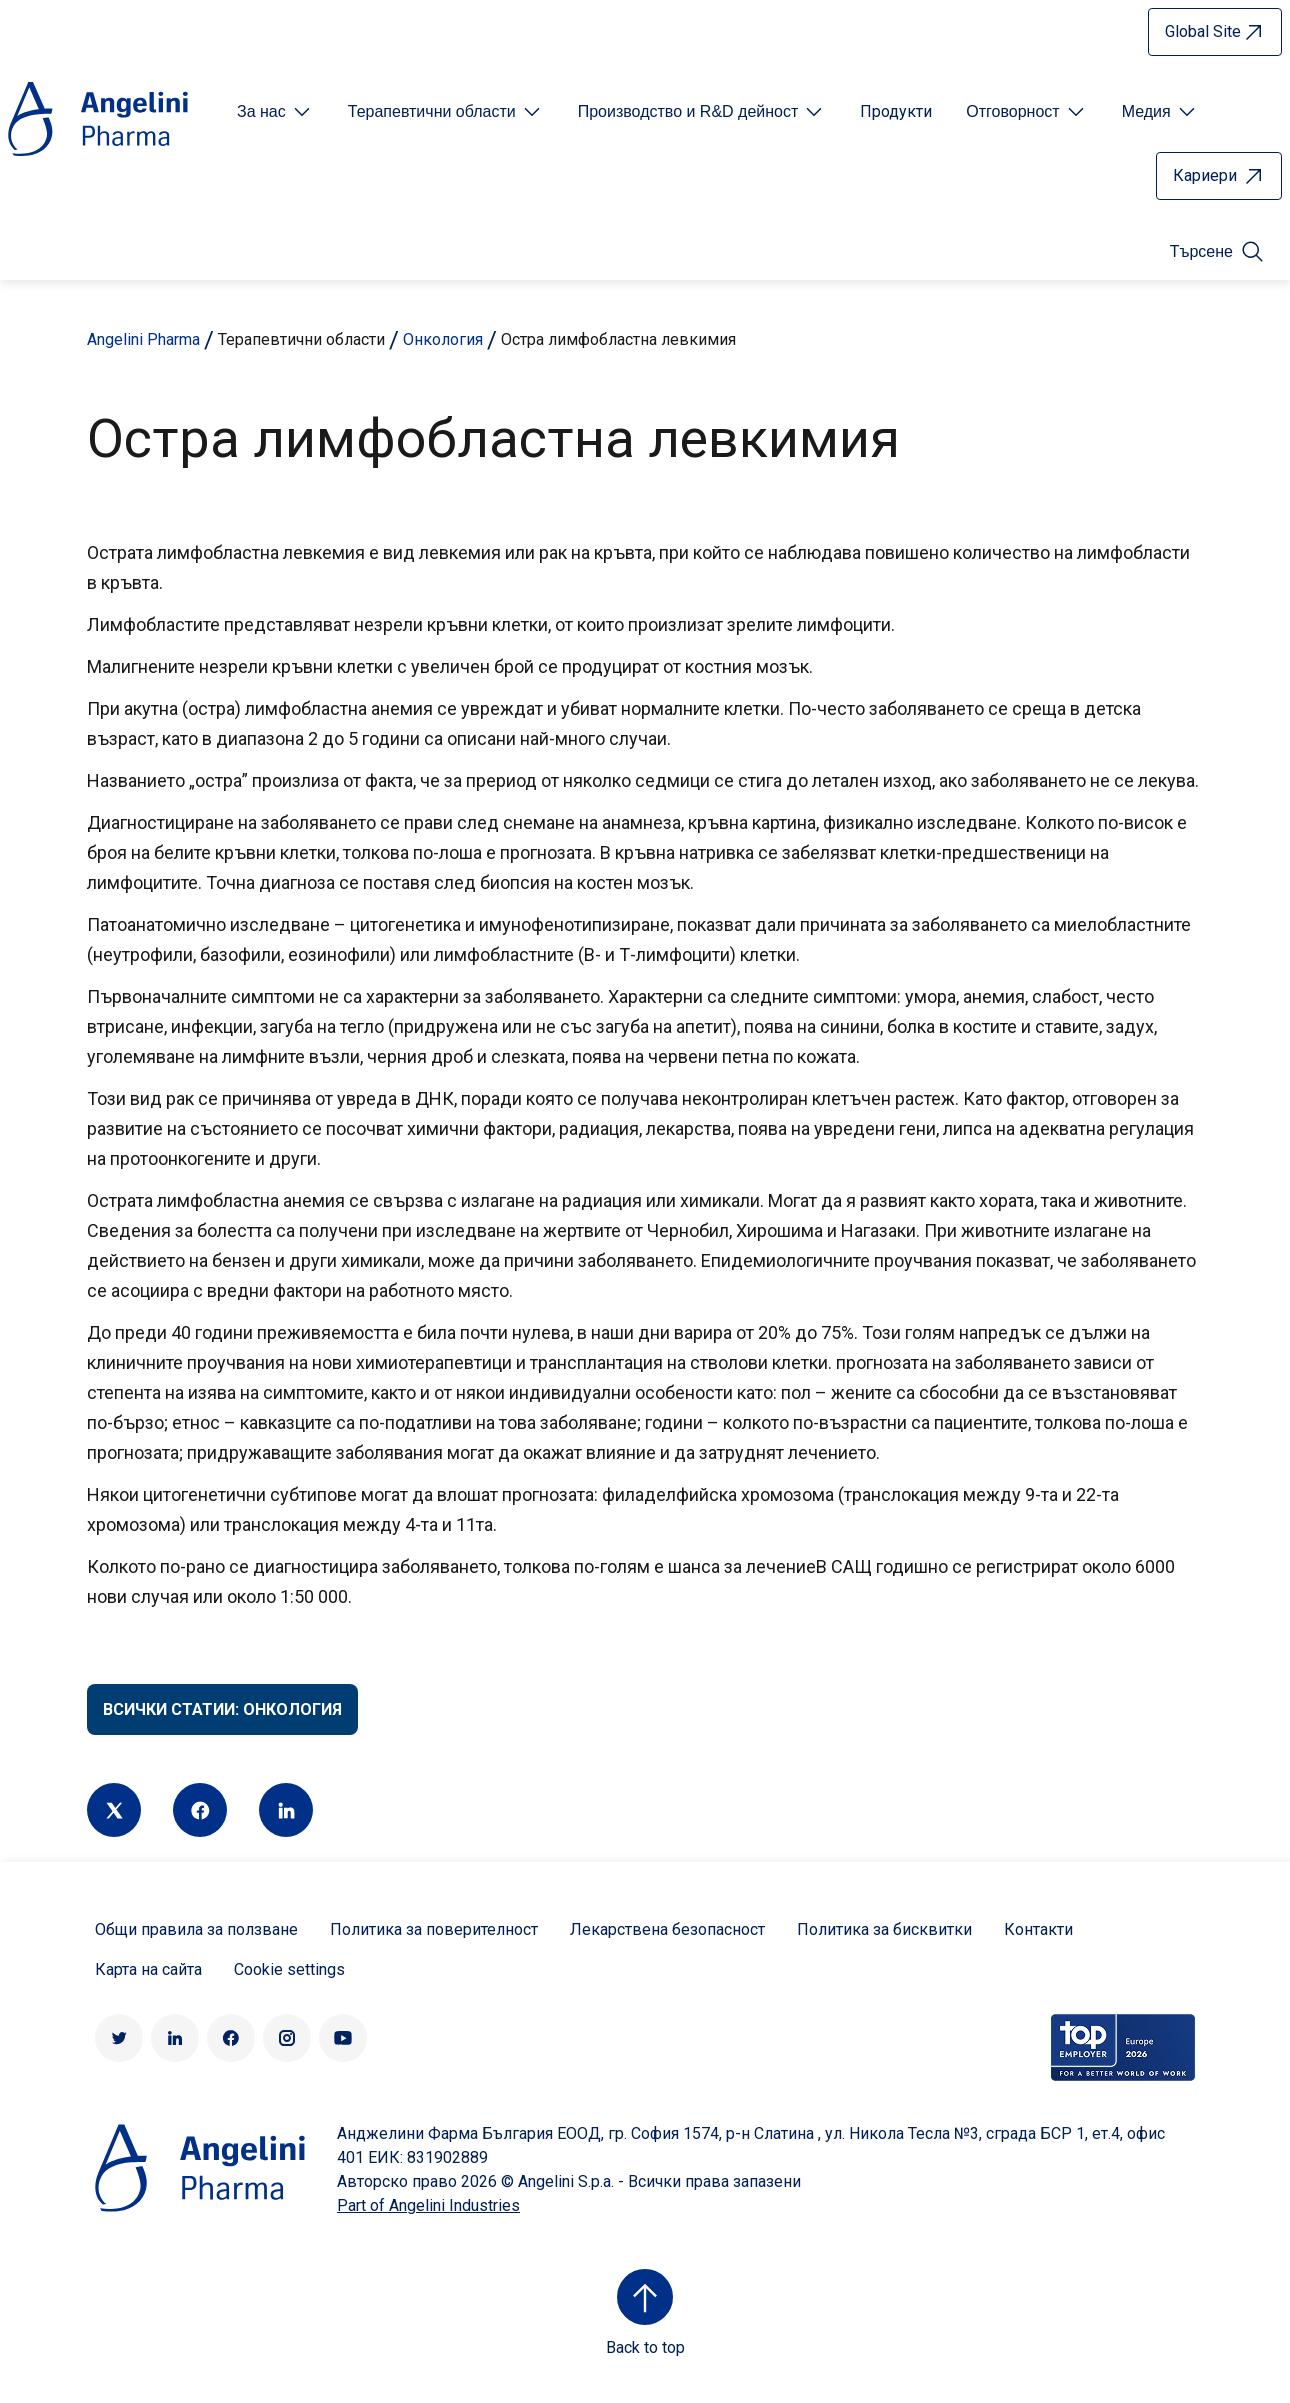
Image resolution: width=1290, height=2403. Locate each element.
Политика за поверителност (434, 1929)
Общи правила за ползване (196, 1929)
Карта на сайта (148, 1969)
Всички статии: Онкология (222, 1709)
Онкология (443, 339)
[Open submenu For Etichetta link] (275, 112)
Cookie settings (289, 1969)
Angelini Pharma (143, 339)
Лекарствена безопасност (667, 1929)
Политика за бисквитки (884, 1929)
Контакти (1038, 1929)
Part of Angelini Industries (428, 2205)
